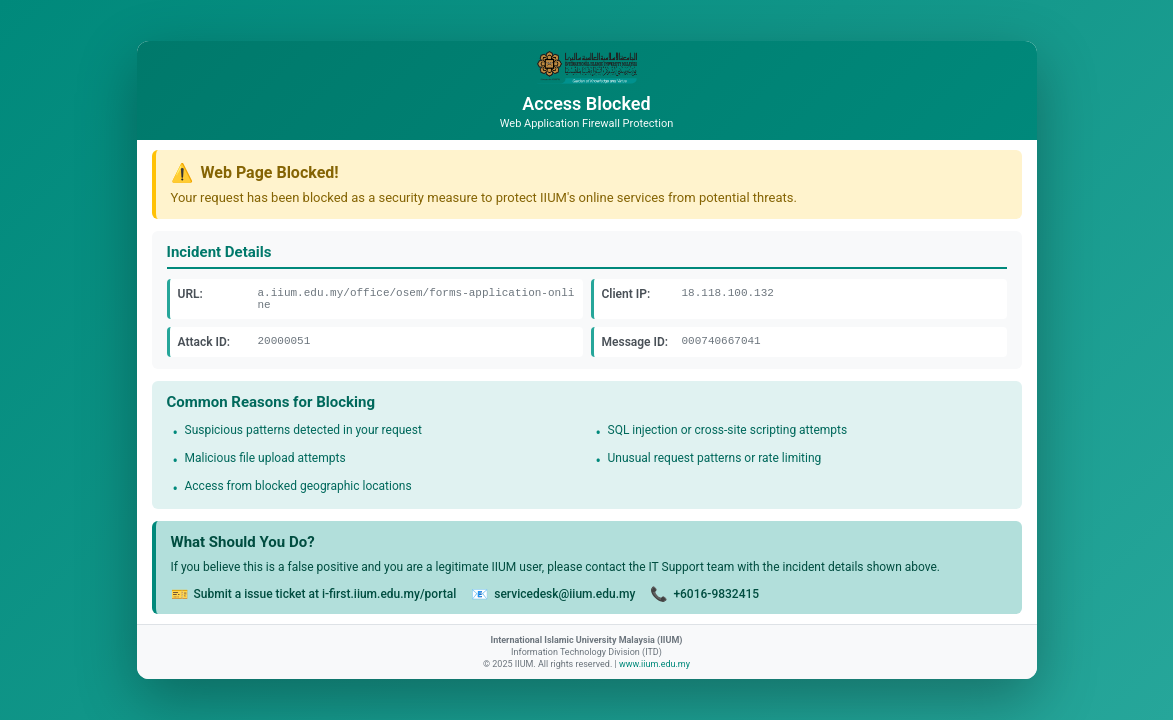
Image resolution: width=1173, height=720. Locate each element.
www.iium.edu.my (654, 664)
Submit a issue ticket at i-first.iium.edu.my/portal (325, 594)
